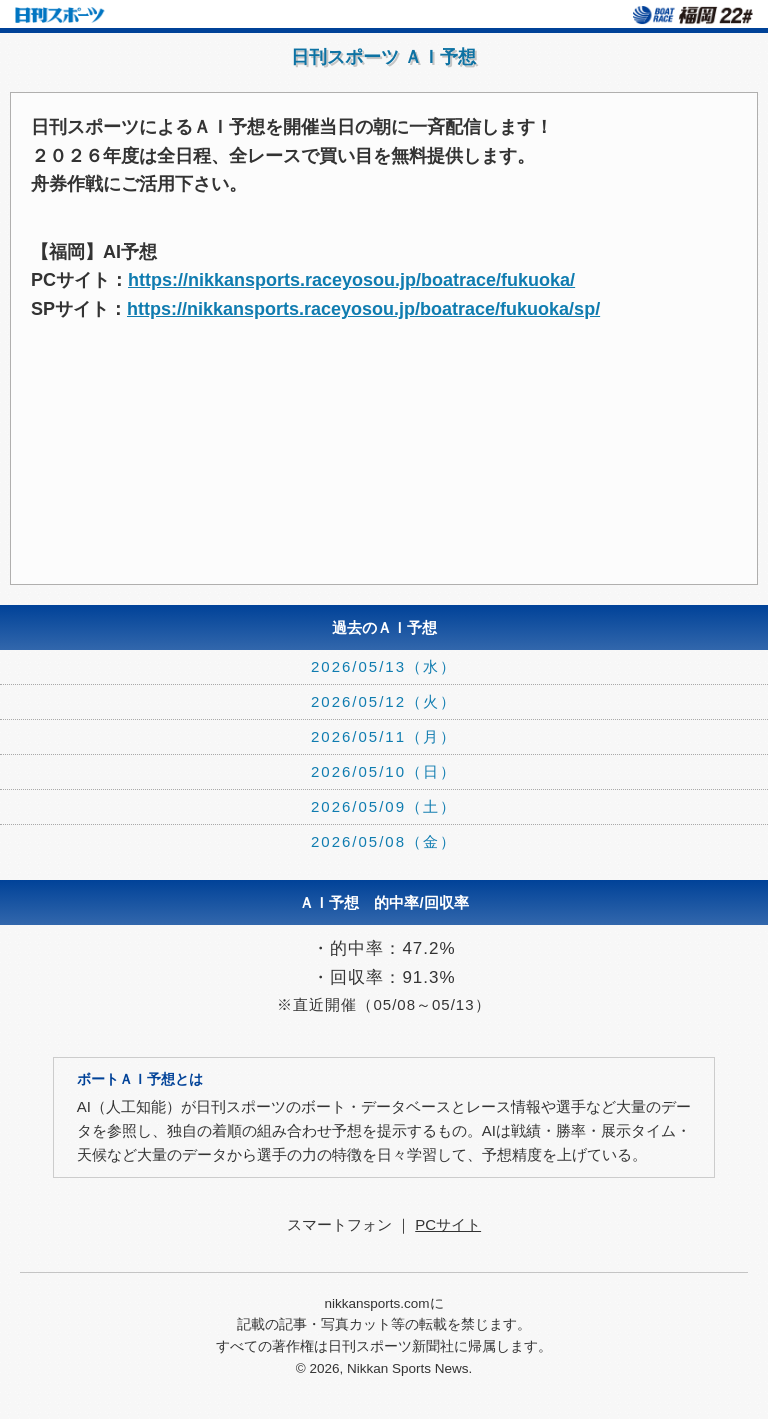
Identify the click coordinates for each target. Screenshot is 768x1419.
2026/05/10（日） (384, 771)
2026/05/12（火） (384, 701)
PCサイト (448, 1224)
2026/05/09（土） (384, 806)
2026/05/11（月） (384, 736)
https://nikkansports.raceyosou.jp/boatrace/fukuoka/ (351, 280)
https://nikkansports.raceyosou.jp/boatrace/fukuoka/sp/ (363, 309)
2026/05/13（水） (384, 666)
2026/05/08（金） (384, 841)
